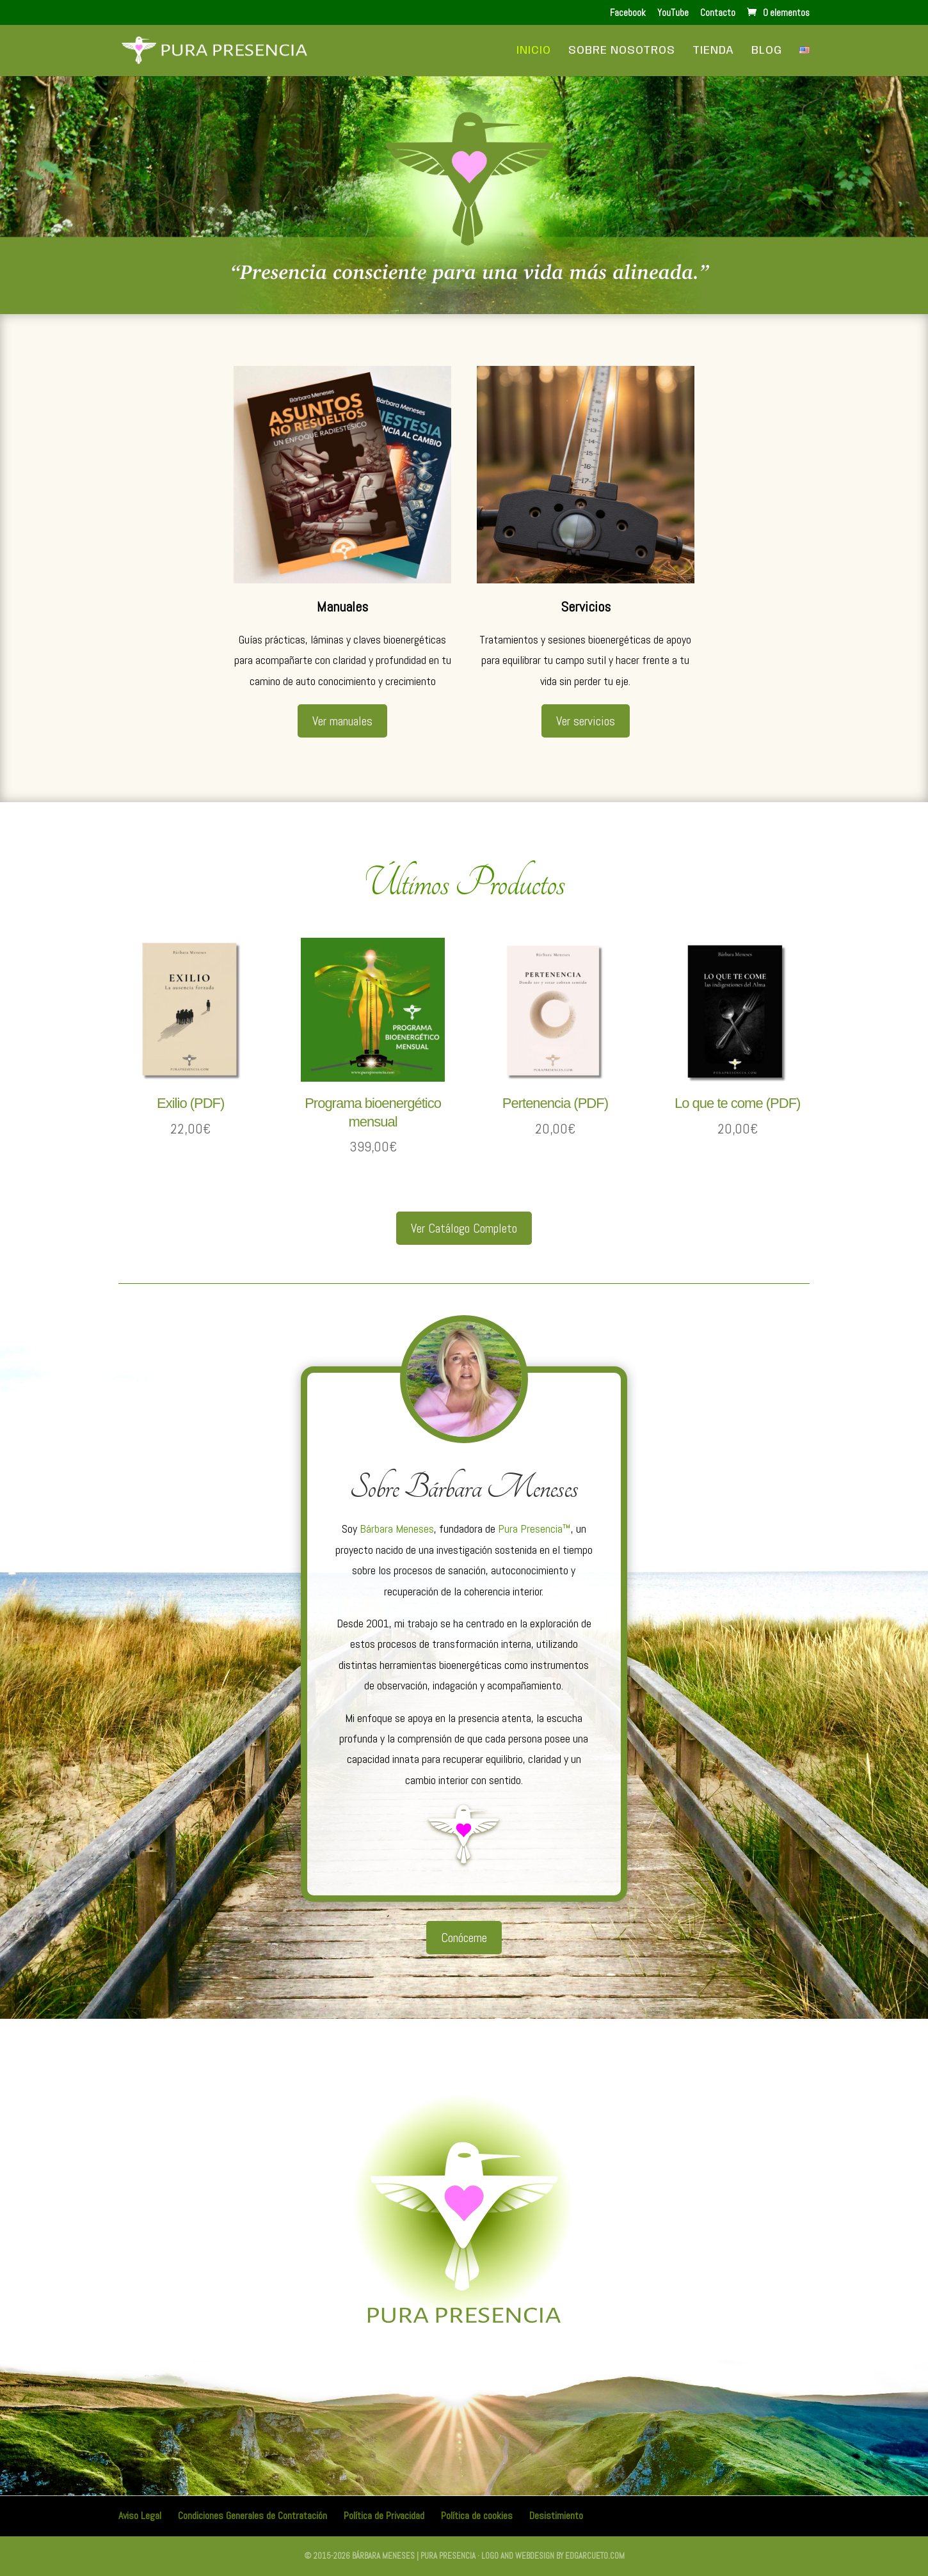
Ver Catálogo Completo (464, 1228)
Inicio (533, 51)
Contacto (717, 13)
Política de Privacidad (384, 2515)
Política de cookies (477, 2515)
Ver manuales (342, 721)
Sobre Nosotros (621, 51)
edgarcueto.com (595, 2555)
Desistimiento (556, 2515)
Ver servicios (585, 721)
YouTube (673, 13)
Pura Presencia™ (534, 1528)
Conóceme (464, 1937)
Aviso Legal (139, 2515)
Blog (766, 51)
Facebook (628, 13)
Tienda (713, 51)
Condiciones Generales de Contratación (252, 2515)
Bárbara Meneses (397, 1528)
